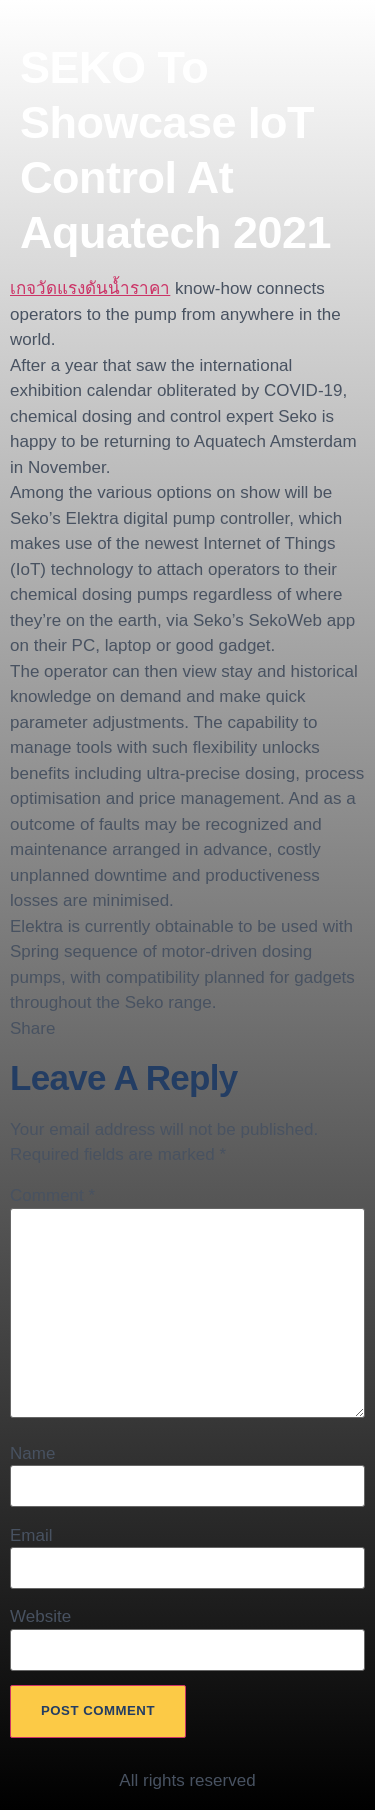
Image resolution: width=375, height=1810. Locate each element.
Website (40, 1616)
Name (32, 1453)
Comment (52, 1195)
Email (31, 1535)
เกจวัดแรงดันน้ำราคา (90, 288)
